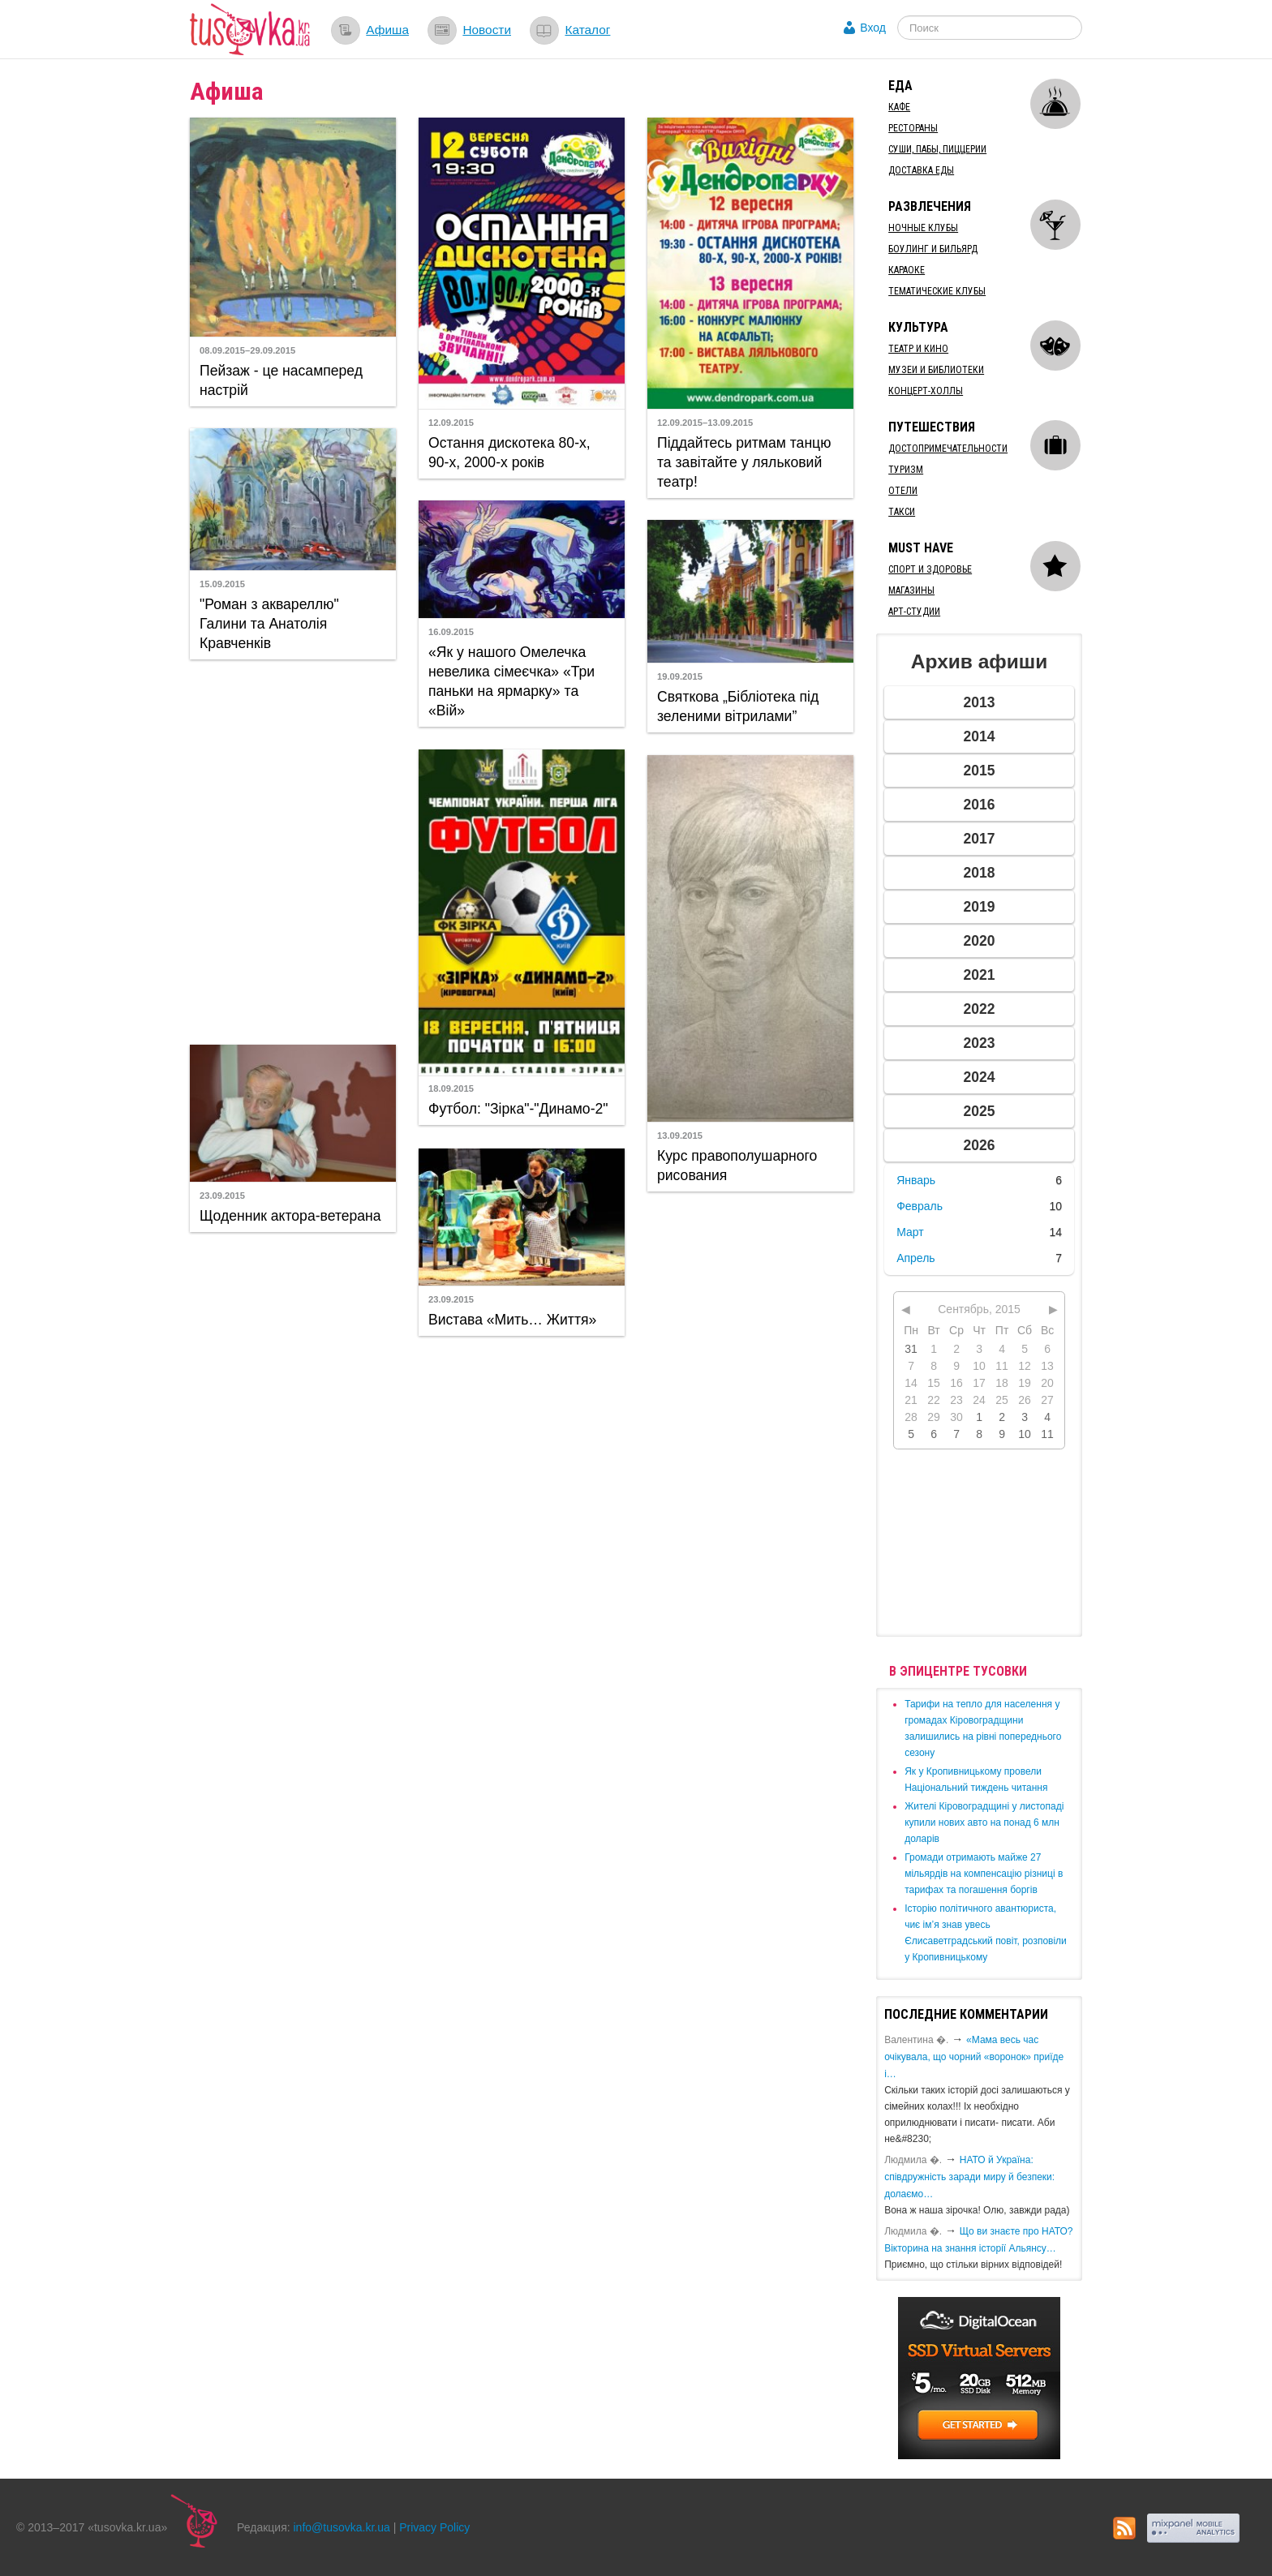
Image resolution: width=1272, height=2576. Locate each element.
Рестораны (913, 128)
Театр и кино (918, 348)
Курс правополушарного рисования (737, 1165)
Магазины (911, 590)
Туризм (905, 469)
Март (910, 1232)
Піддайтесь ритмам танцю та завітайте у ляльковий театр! (744, 462)
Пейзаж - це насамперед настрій (281, 380)
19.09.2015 (680, 676)
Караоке (906, 270)
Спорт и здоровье (930, 569)
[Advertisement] (293, 850)
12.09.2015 (451, 422)
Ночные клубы (923, 228)
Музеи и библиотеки (936, 370)
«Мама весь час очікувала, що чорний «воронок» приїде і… (974, 2057)
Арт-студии (914, 611)
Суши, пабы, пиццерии (937, 149)
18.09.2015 (451, 1088)
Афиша (387, 29)
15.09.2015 (222, 584)
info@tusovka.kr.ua (342, 2527)
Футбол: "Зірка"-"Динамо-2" (518, 1109)
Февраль (919, 1206)
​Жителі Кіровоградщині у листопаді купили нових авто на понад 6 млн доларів (984, 1822)
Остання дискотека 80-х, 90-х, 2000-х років (509, 452)
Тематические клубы (937, 291)
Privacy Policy (434, 2527)
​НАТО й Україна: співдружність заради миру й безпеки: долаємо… (969, 2177)
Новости (486, 29)
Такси (901, 511)
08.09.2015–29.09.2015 (247, 350)
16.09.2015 (451, 632)
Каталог (587, 29)
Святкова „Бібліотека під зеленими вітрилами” (738, 706)
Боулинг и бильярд (933, 249)
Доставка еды (921, 170)
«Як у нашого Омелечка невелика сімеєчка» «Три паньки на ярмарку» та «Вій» (511, 681)
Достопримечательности (948, 448)
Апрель (915, 1258)
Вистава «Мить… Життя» (512, 1320)
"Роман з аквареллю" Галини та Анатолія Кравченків (269, 623)
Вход (873, 27)
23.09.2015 (222, 1195)
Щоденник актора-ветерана (290, 1216)
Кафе (899, 107)
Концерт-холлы (925, 391)
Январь (915, 1180)
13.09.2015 (680, 1135)
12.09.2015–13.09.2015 (705, 422)
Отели (902, 490)
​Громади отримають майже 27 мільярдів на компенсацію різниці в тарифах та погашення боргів (984, 1874)
